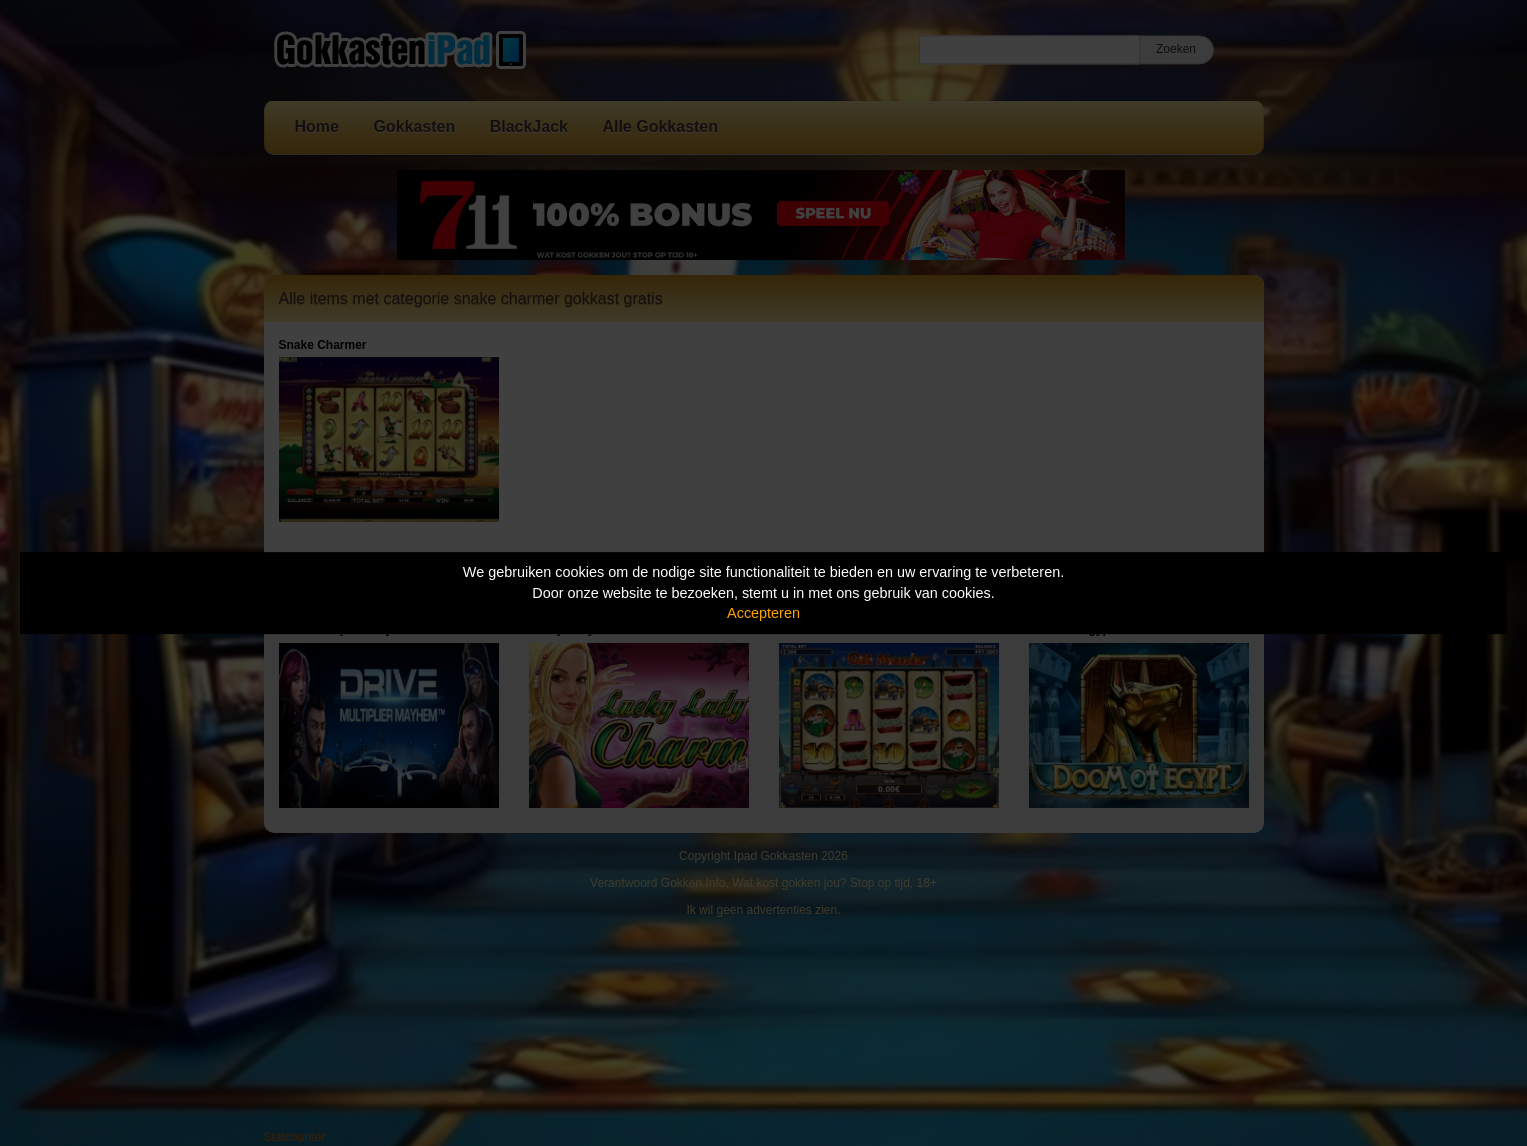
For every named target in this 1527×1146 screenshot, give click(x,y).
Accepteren (763, 613)
